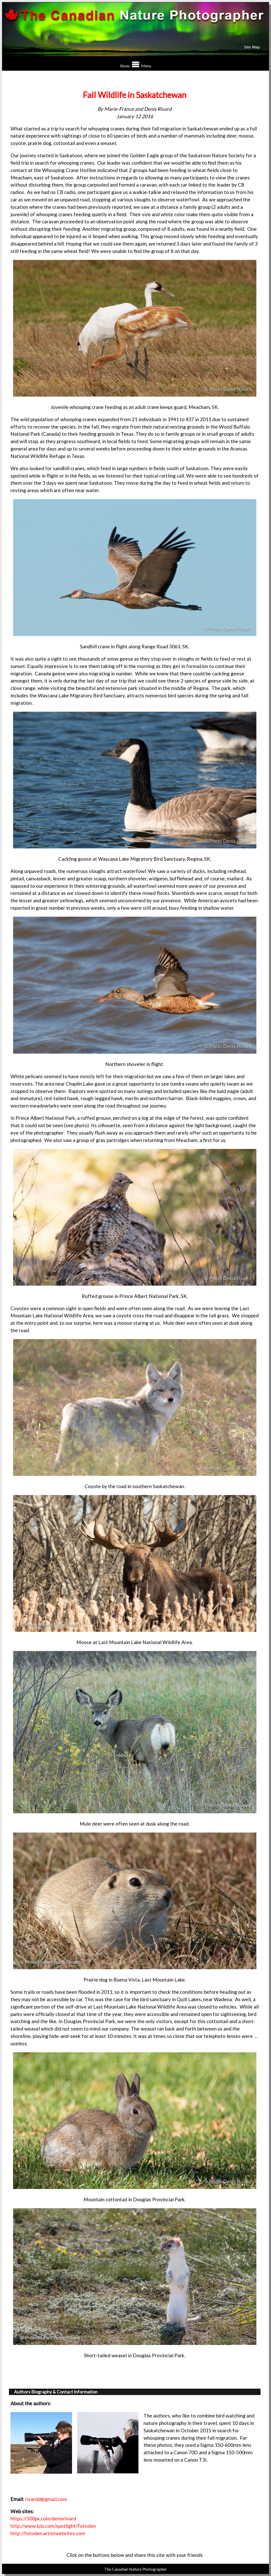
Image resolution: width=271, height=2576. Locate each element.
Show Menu (135, 63)
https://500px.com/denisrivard (43, 2518)
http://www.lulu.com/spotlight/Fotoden (53, 2526)
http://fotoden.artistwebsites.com (47, 2533)
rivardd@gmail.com (46, 2499)
